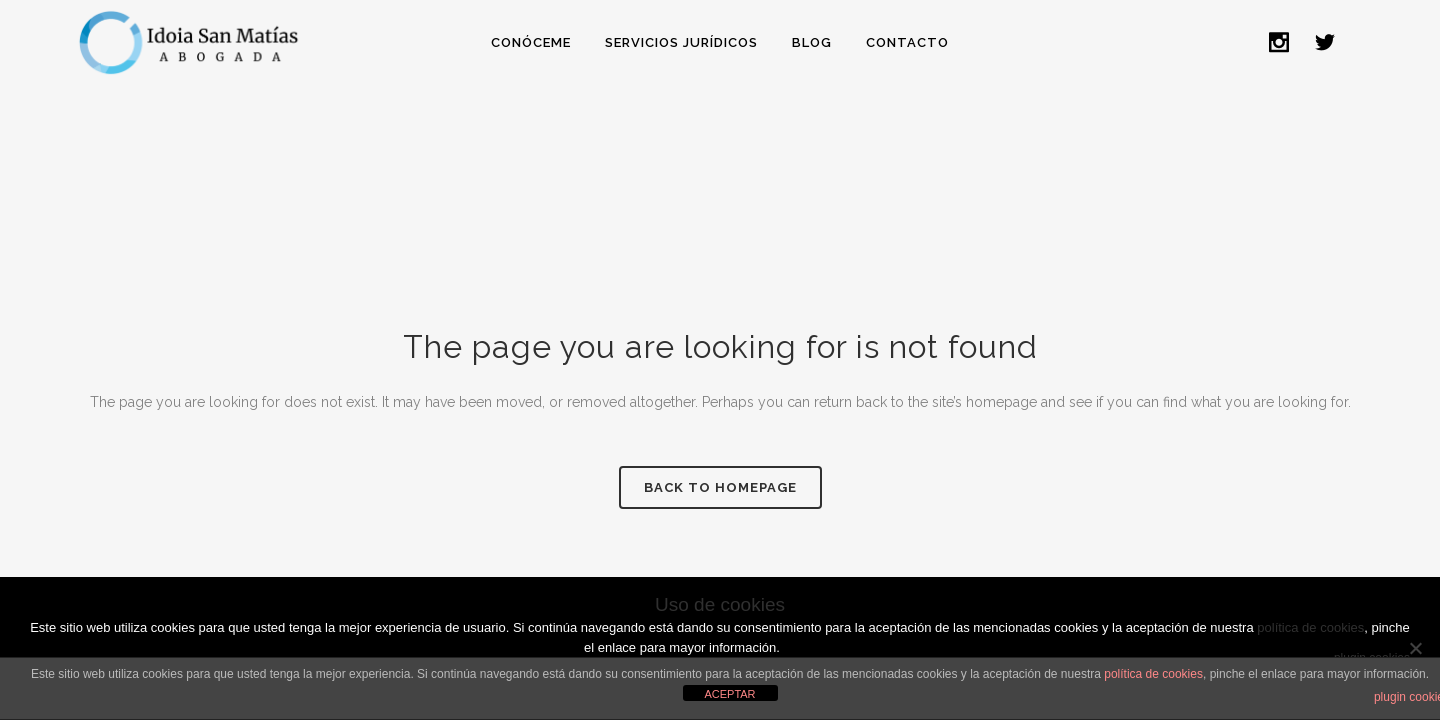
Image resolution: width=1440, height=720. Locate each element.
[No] (1415, 648)
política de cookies (1153, 674)
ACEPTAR (729, 694)
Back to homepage (720, 487)
